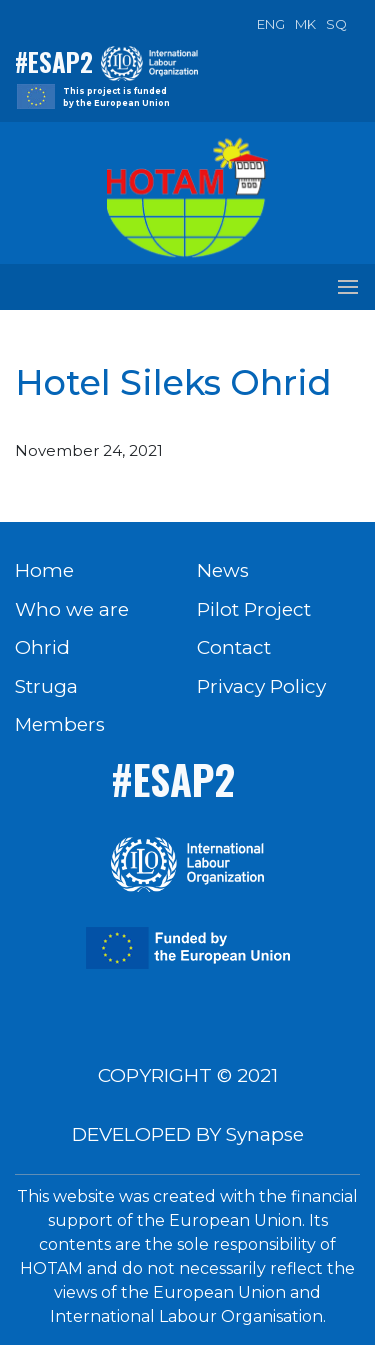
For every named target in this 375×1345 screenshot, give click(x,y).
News (223, 570)
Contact (234, 647)
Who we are (72, 609)
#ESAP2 (54, 61)
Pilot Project (254, 609)
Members (60, 724)
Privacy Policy (261, 686)
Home (44, 570)
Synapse (265, 1134)
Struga (46, 686)
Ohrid (42, 647)
